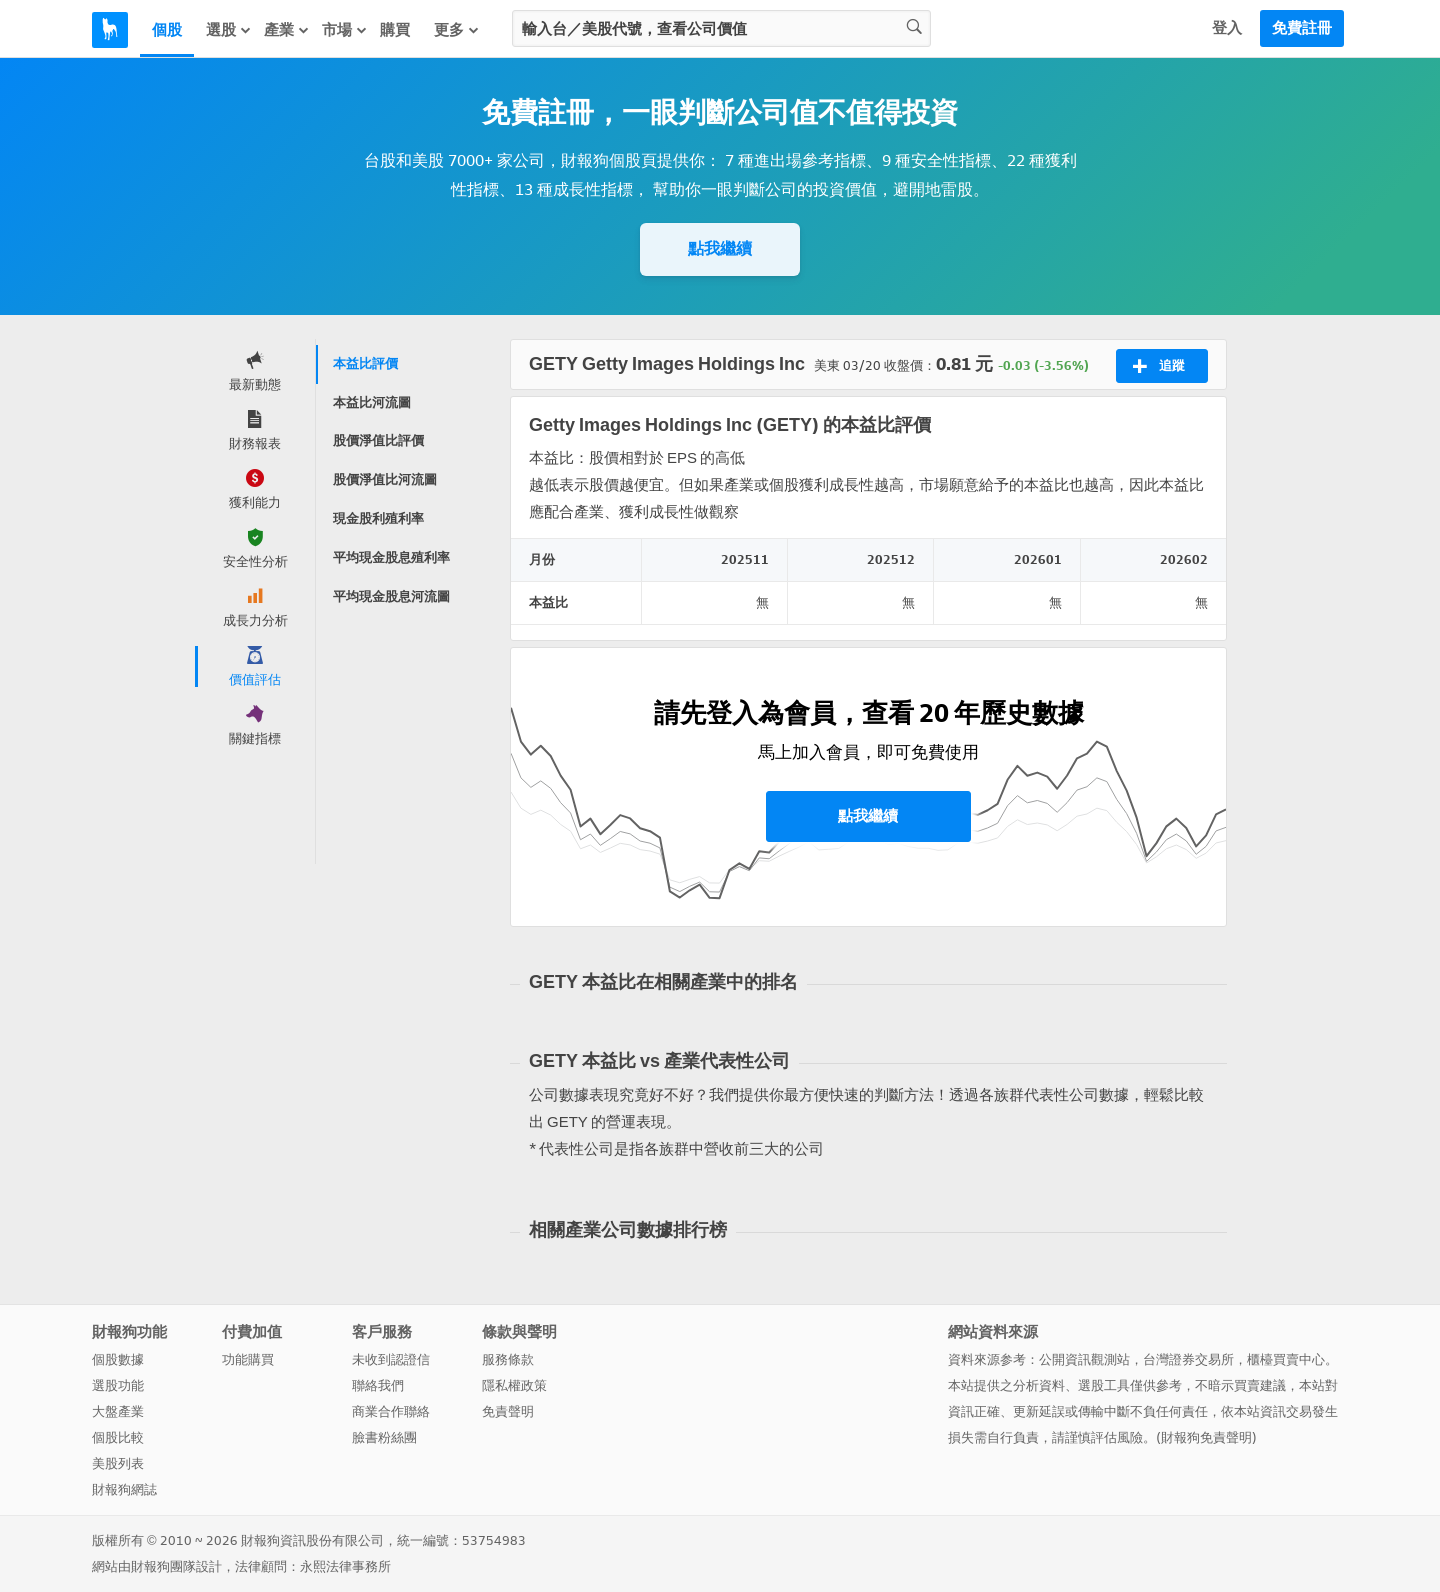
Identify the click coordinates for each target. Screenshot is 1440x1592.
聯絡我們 (378, 1385)
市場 (345, 30)
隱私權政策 (514, 1385)
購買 (395, 30)
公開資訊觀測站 (1084, 1359)
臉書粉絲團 (384, 1437)
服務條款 (508, 1359)
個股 (167, 30)
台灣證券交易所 (1188, 1359)
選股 (229, 30)
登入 (1227, 28)
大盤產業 (118, 1411)
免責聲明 (508, 1411)
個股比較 (118, 1437)
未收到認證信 (391, 1359)
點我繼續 (720, 248)
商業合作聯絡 (391, 1411)
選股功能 (118, 1385)
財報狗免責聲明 (1206, 1437)
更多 (457, 30)
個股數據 (118, 1359)
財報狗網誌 (124, 1489)
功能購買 (248, 1359)
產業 (287, 30)
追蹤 (1158, 366)
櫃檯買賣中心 (1286, 1359)
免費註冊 (1302, 28)
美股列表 (118, 1463)
